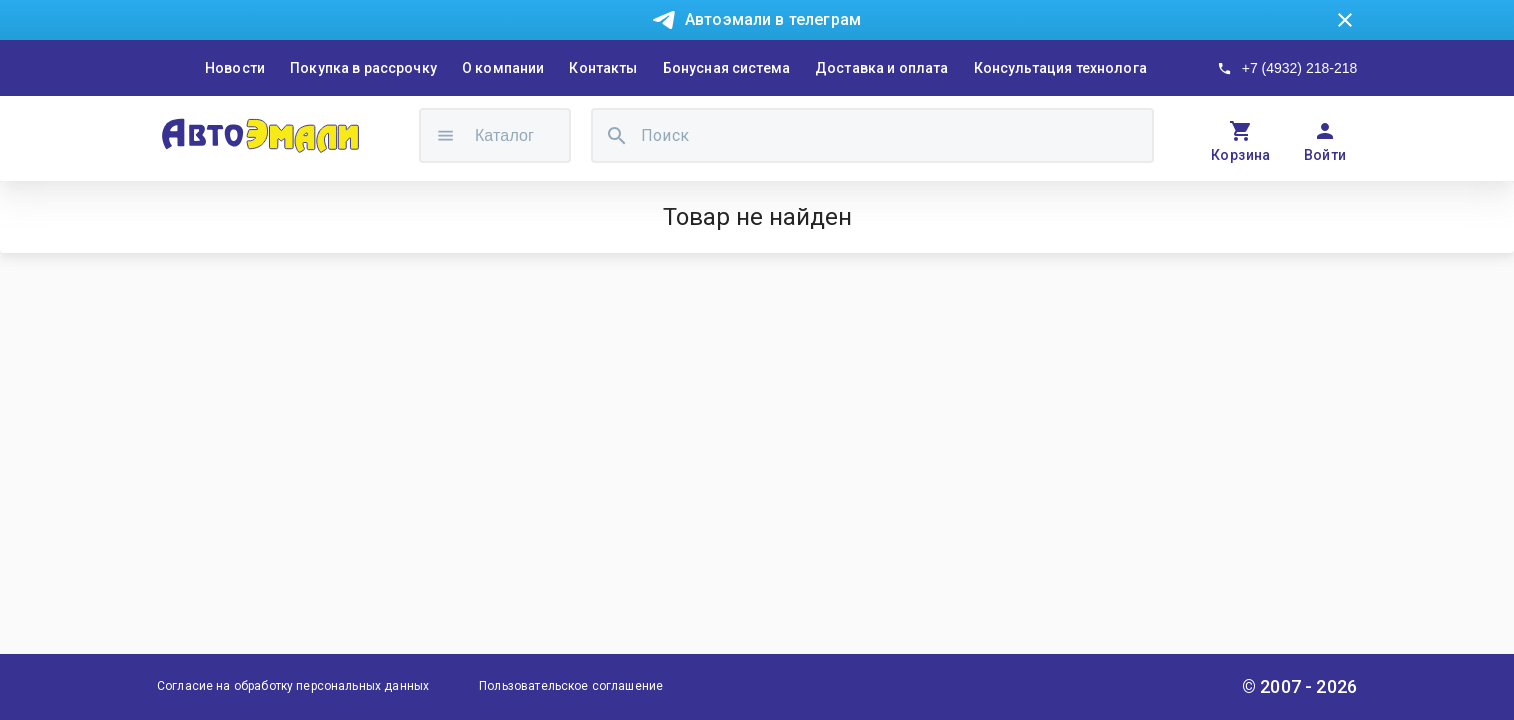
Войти (1325, 155)
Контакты (603, 68)
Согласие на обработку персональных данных (293, 686)
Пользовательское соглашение (571, 686)
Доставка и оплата (882, 68)
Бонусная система (726, 68)
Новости (235, 68)
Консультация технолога (1060, 68)
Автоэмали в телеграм (773, 19)
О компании (503, 68)
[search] (617, 135)
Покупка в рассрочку (363, 68)
